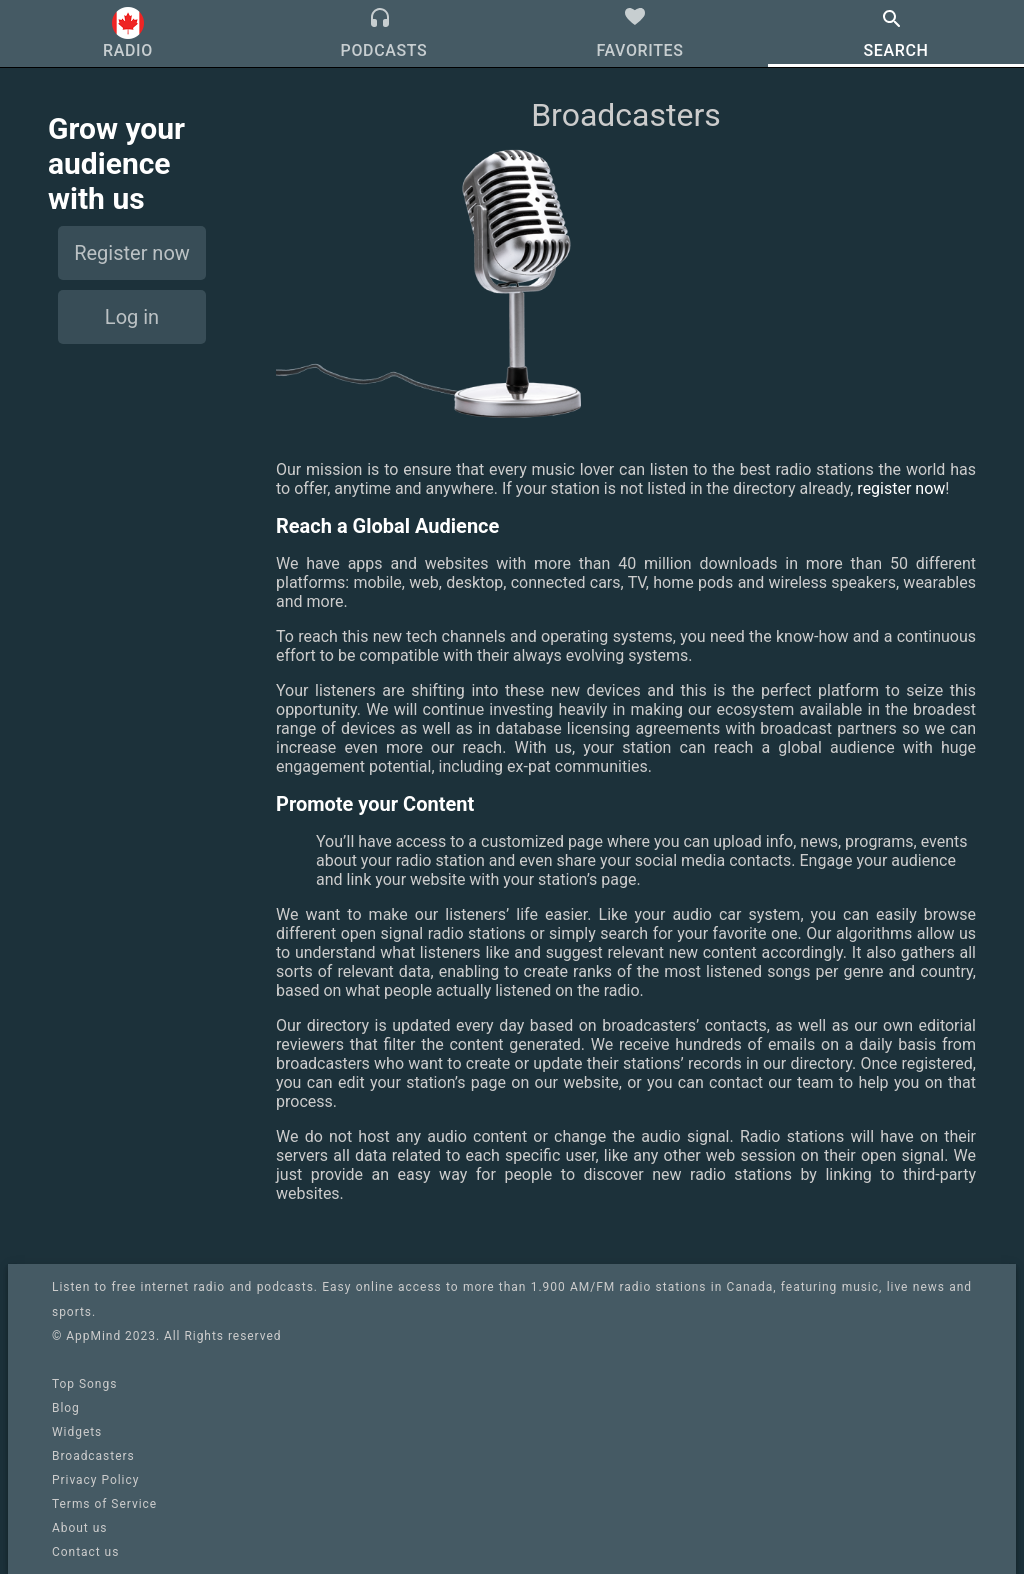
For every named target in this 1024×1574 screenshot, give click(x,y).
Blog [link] (66, 1408)
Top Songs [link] (84, 1384)
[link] (512, 1456)
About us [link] (79, 1528)
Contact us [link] (85, 1552)
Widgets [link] (77, 1432)
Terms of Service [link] (104, 1504)
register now (901, 488)
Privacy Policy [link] (95, 1480)
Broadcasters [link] (93, 1456)
